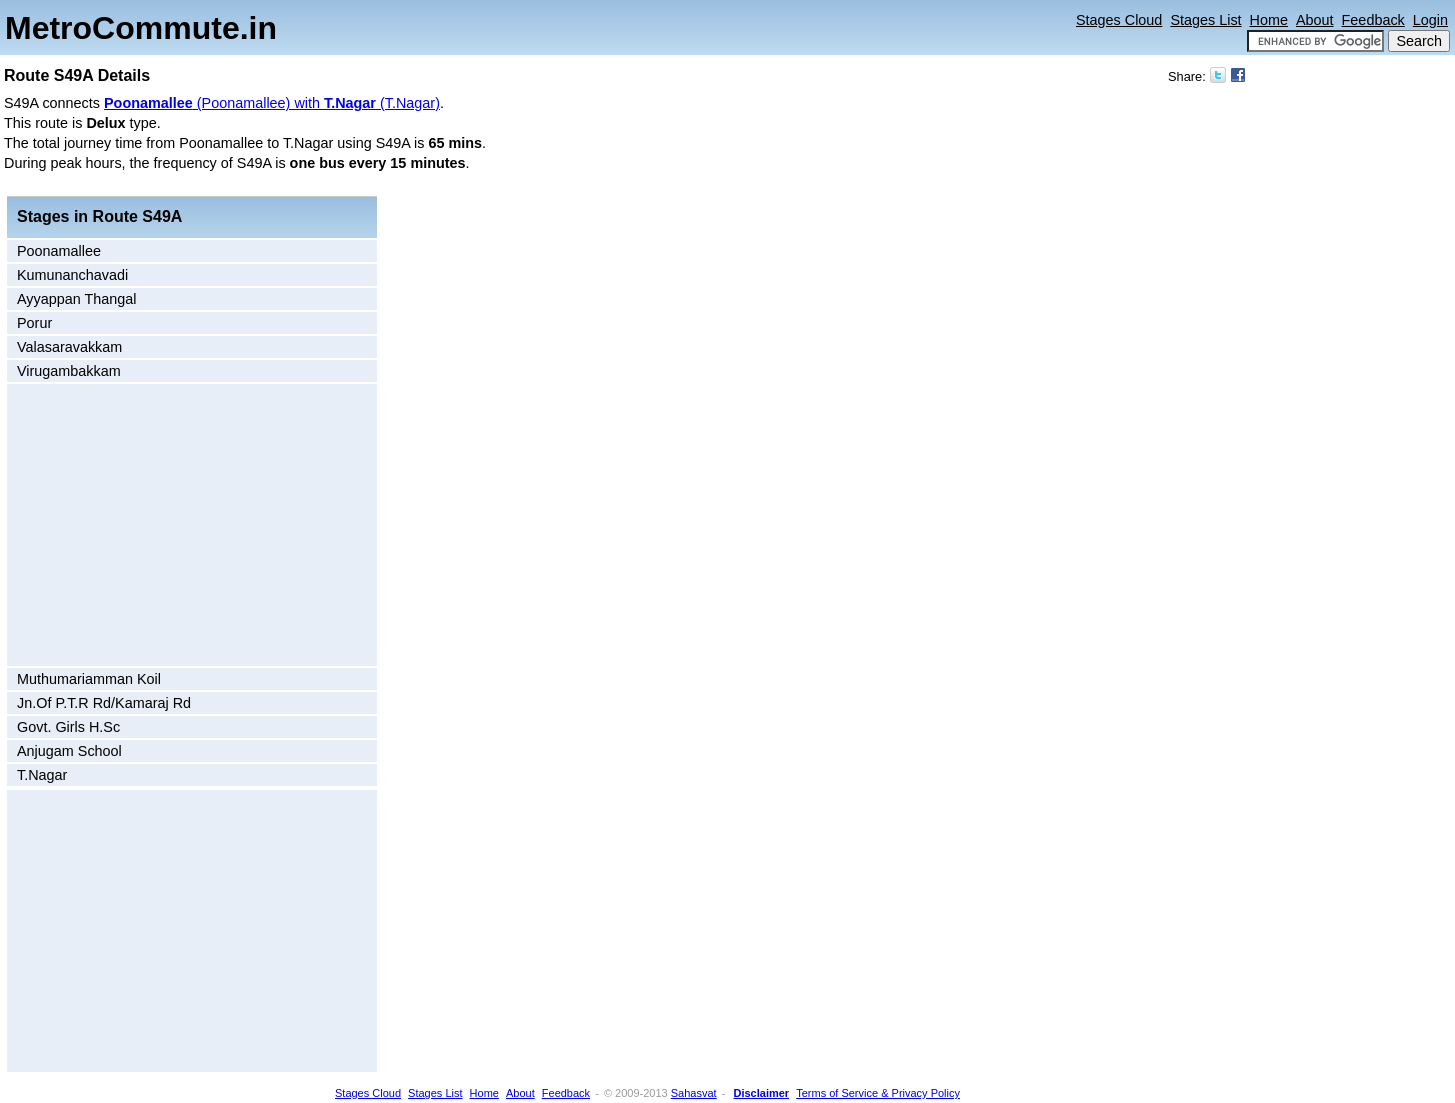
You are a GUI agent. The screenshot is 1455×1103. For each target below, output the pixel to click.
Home (1269, 20)
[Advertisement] (180, 525)
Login (1430, 20)
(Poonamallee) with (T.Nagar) (272, 103)
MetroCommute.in (141, 28)
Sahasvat (694, 1093)
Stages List (1205, 20)
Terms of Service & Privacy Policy (878, 1093)
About (1315, 20)
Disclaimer (761, 1093)
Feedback (1373, 20)
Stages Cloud (1119, 20)
